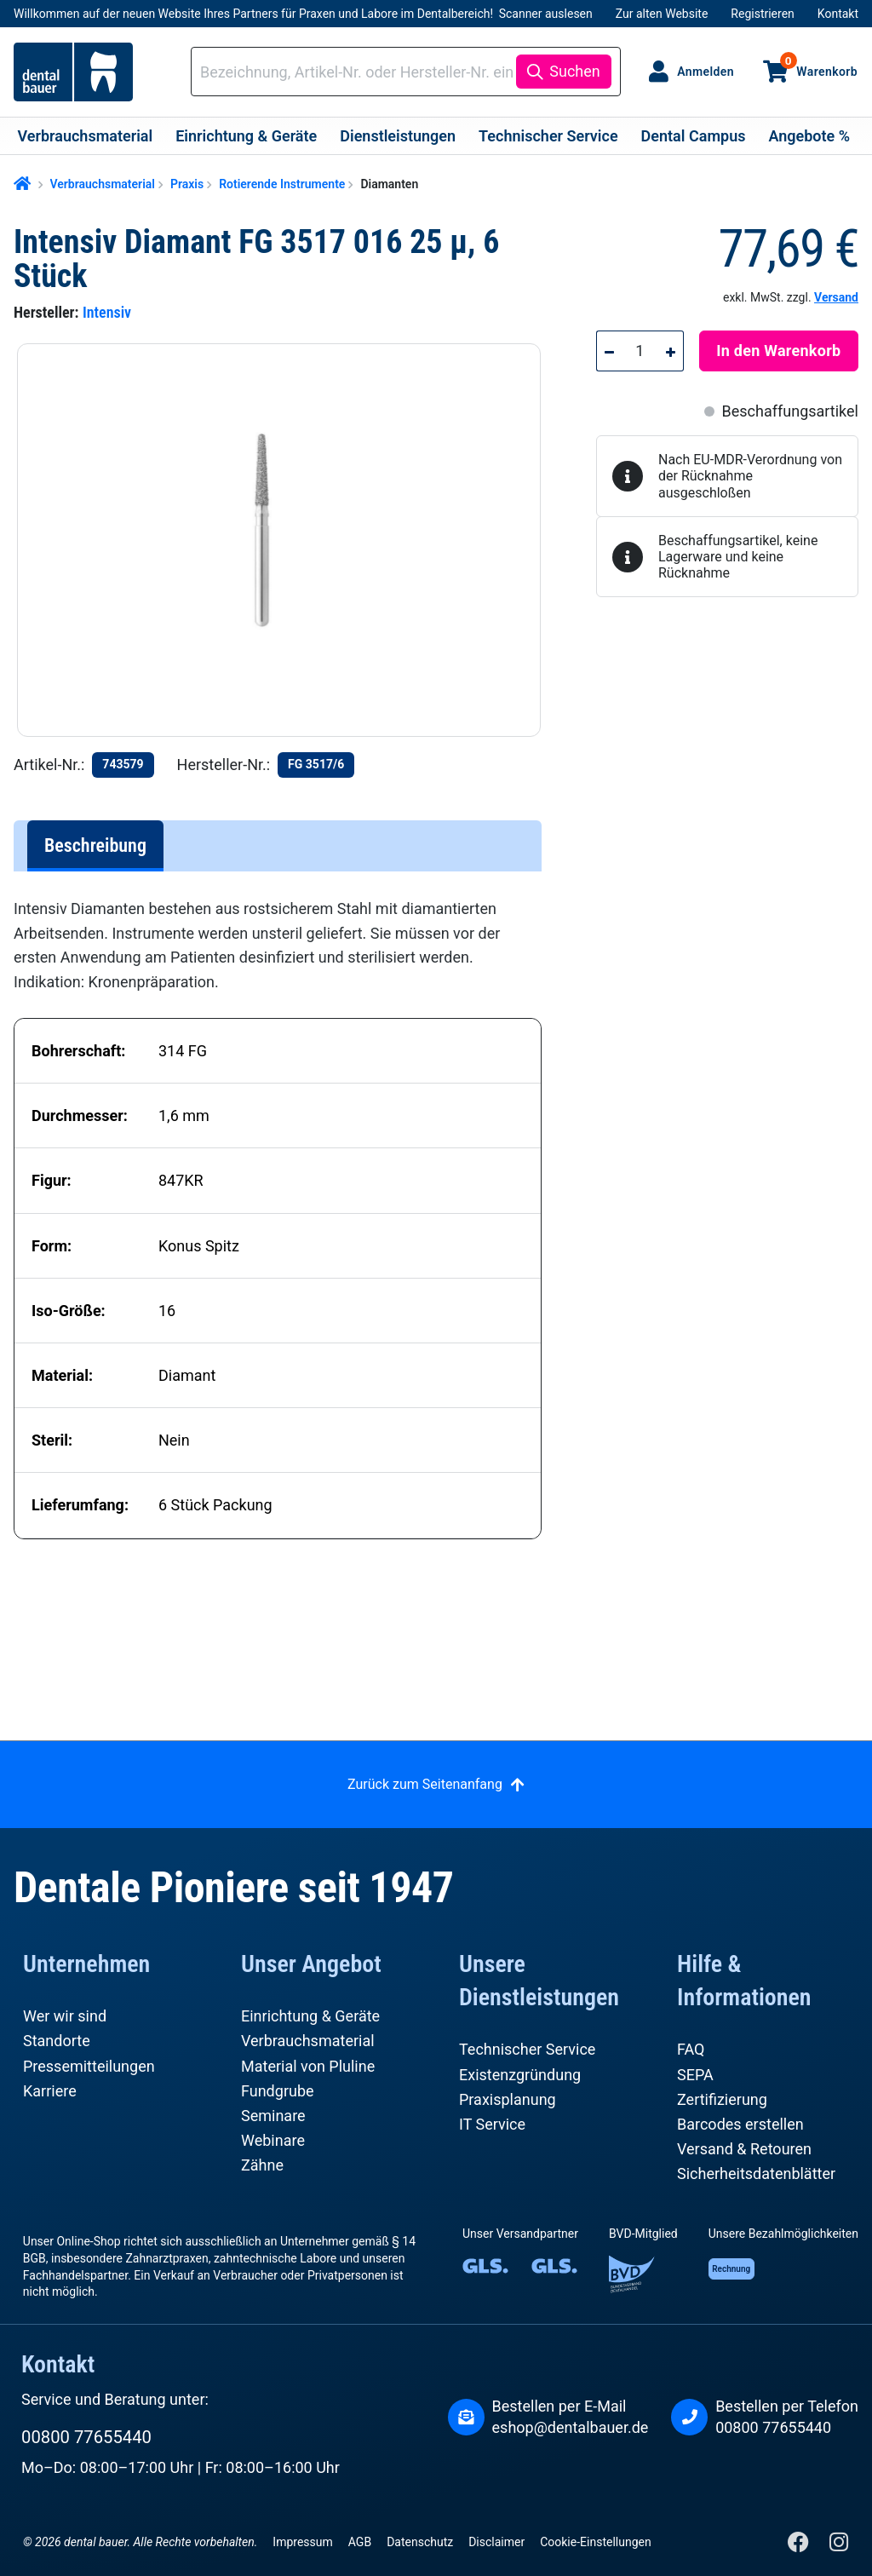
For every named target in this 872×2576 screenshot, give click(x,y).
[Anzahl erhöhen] (671, 351)
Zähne (262, 2165)
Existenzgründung (520, 2075)
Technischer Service (527, 2049)
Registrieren (762, 14)
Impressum (302, 2542)
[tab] (95, 845)
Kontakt (838, 14)
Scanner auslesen (546, 14)
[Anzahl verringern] (609, 351)
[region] (286, 540)
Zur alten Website (662, 14)
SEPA (695, 2075)
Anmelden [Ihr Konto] (705, 71)
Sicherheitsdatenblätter (756, 2173)
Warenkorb (819, 65)
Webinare (273, 2140)
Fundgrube (277, 2091)
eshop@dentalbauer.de (570, 2427)
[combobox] (356, 72)
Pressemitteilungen (89, 2066)
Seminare (273, 2116)
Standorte (56, 2041)
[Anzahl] (640, 351)
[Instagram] (838, 2546)
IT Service (492, 2124)
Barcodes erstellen (740, 2124)
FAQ (690, 2049)
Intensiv (107, 312)
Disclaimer (496, 2542)
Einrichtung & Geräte (310, 2016)
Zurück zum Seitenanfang (424, 1784)
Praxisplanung (507, 2099)
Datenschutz (420, 2542)
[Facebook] (800, 2546)
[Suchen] (563, 72)
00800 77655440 (86, 2437)
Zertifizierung (722, 2099)
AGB (359, 2542)
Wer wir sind (64, 2016)
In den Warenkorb (778, 350)
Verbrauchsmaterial (308, 2041)
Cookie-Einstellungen (595, 2542)
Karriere (50, 2091)
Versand (836, 297)
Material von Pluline (308, 2066)
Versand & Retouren (744, 2149)
